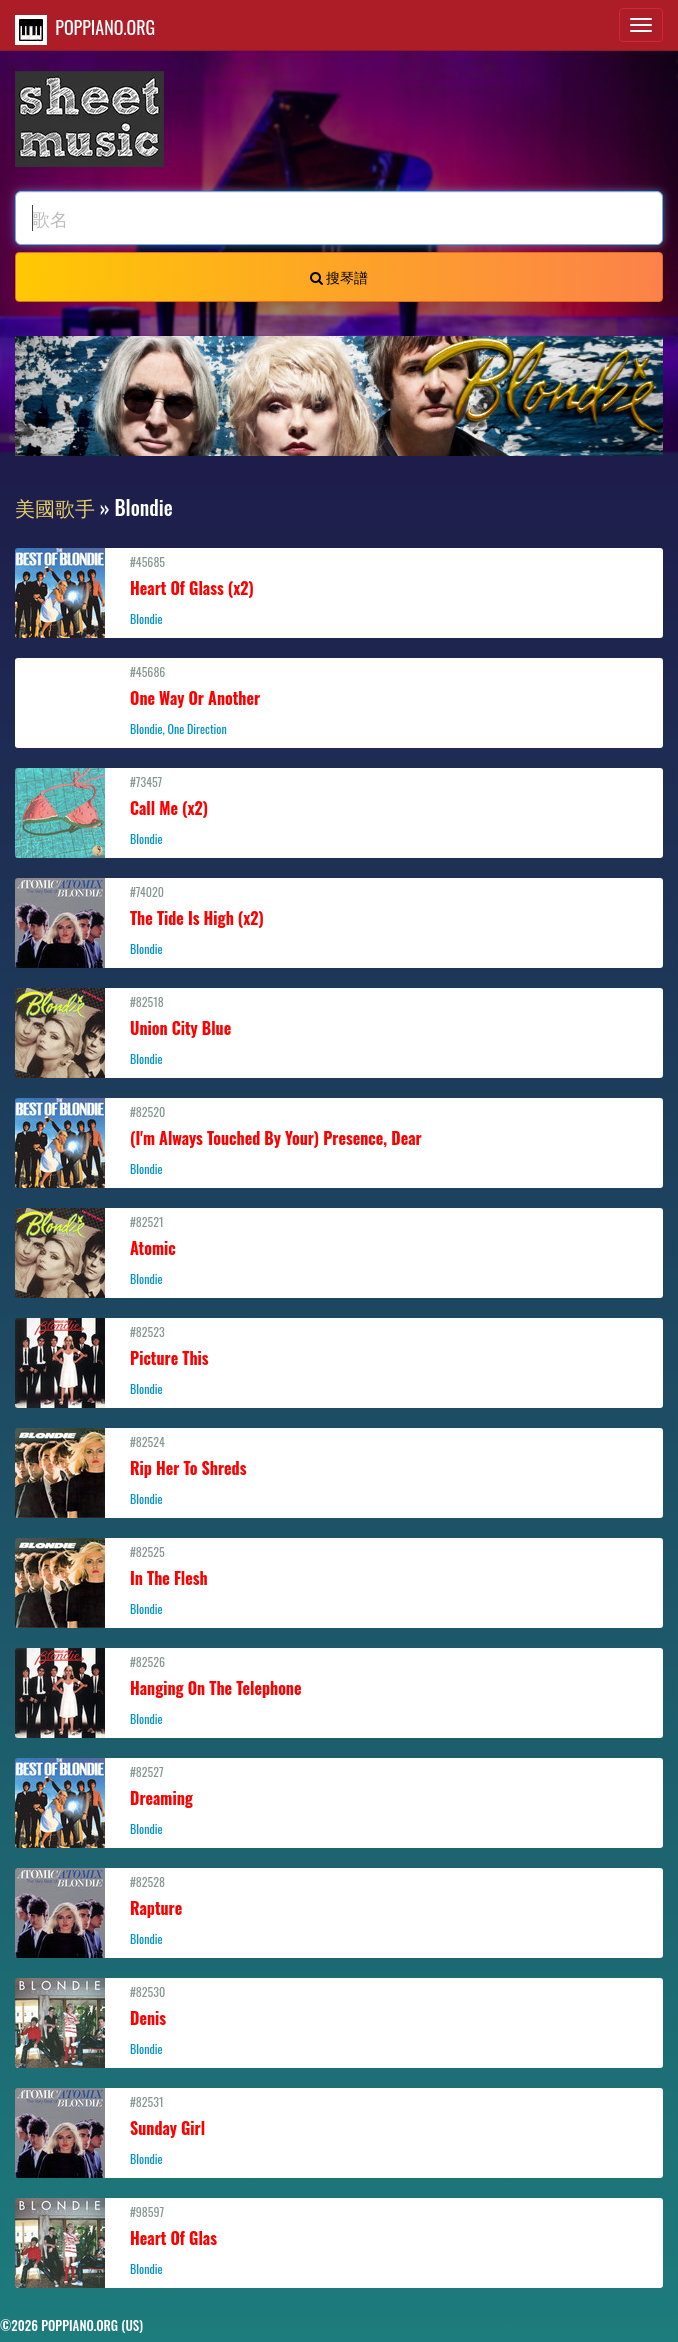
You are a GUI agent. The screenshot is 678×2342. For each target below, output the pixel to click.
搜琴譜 (339, 276)
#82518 (339, 1030)
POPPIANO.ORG (85, 29)
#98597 (339, 2240)
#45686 (339, 700)
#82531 (339, 2130)
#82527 (339, 1800)
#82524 (339, 1470)
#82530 (339, 2020)
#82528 (339, 1910)
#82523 (339, 1360)
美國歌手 (55, 507)
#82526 (339, 1690)
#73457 (339, 810)
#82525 (339, 1580)
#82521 (339, 1250)
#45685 (339, 590)
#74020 (339, 920)
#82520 (339, 1140)
